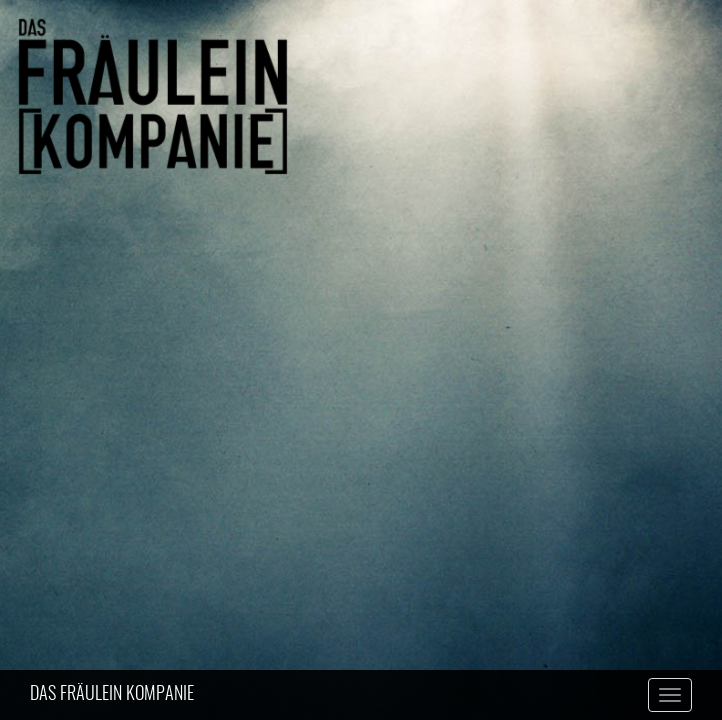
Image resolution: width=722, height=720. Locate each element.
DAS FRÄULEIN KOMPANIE (112, 695)
